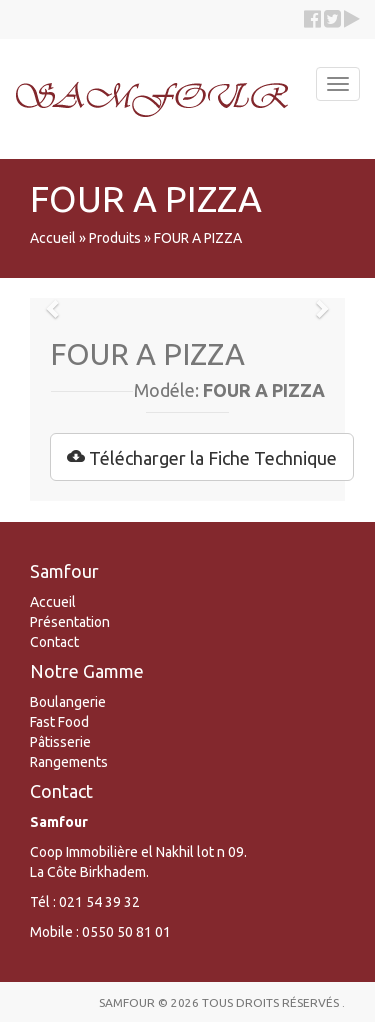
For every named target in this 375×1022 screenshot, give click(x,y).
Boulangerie (68, 702)
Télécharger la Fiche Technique (202, 458)
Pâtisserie (60, 742)
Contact (54, 642)
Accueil (53, 238)
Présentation (70, 622)
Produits (115, 238)
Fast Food (59, 722)
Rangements (69, 762)
